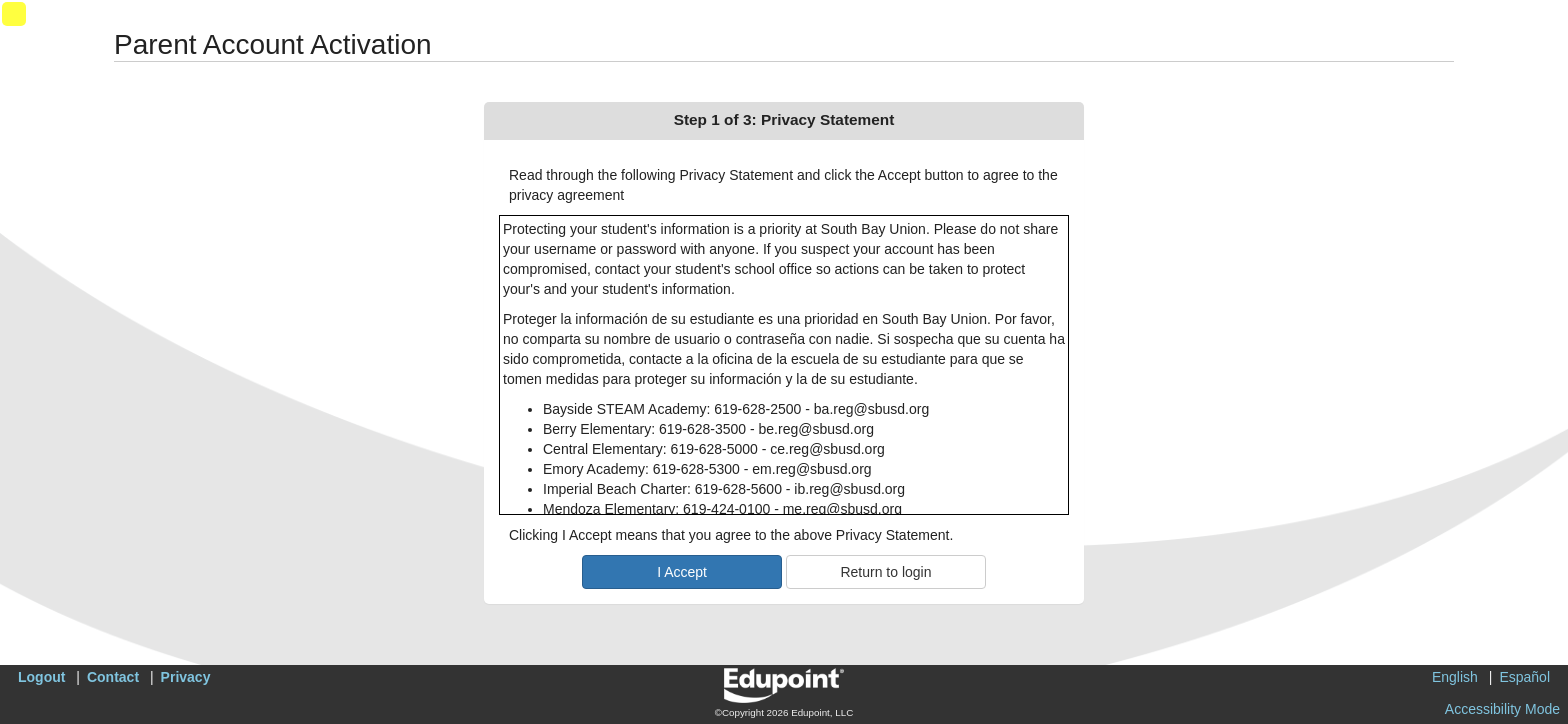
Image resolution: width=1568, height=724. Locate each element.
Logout (41, 677)
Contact (113, 677)
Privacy (186, 677)
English (1455, 677)
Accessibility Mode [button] (1502, 709)
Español (1524, 677)
